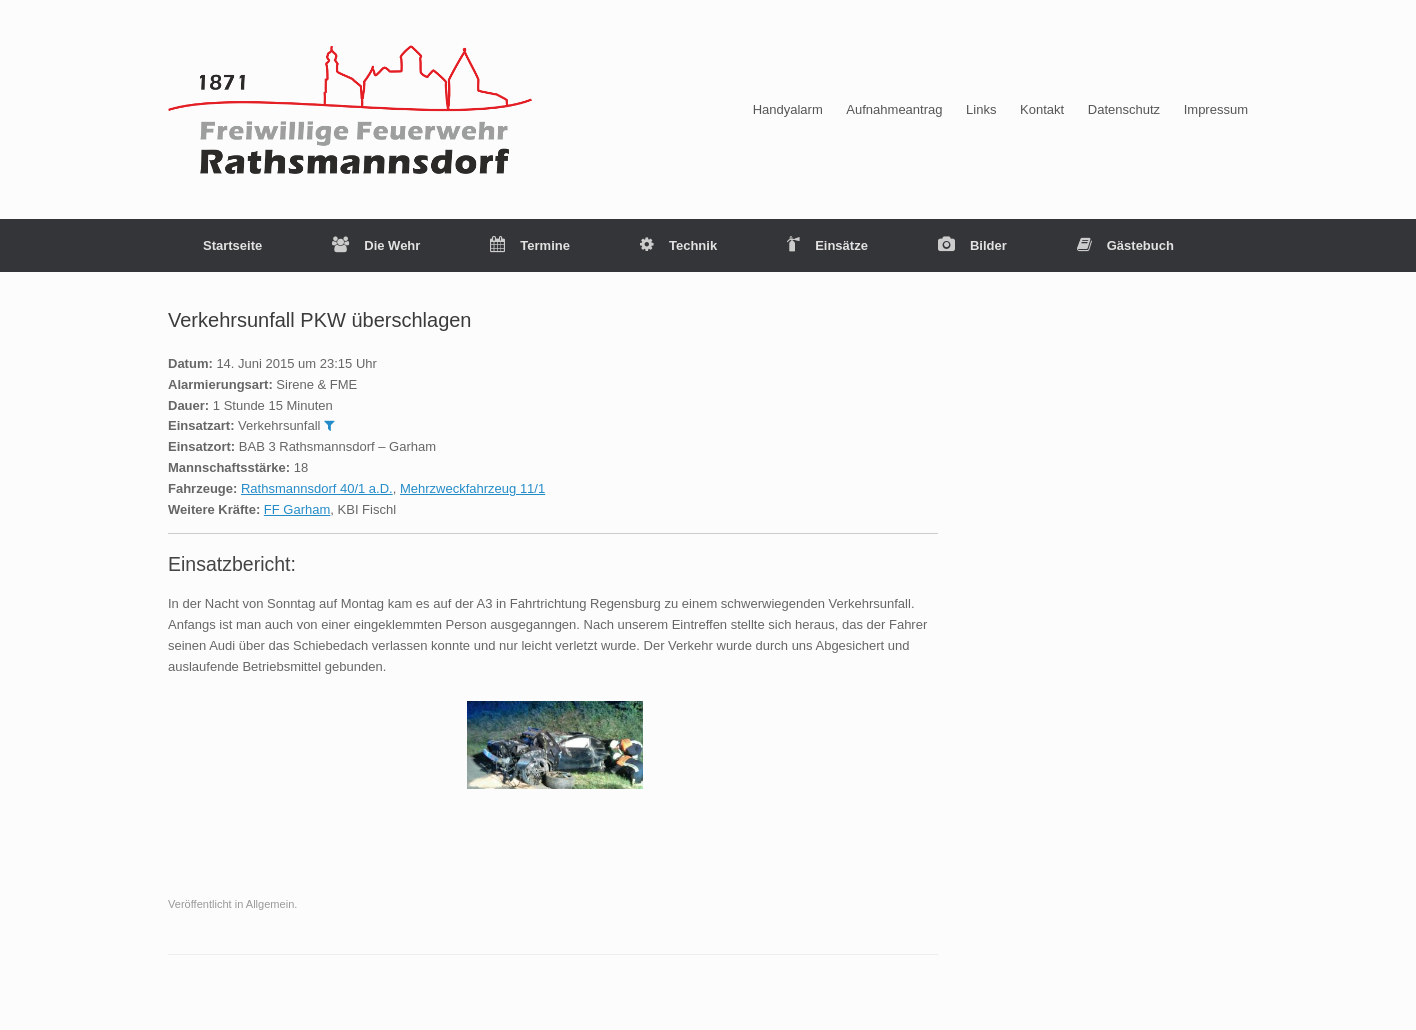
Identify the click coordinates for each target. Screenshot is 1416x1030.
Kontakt (1042, 109)
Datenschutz (1124, 109)
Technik (678, 245)
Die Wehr (376, 245)
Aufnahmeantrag (894, 109)
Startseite (232, 245)
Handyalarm (788, 109)
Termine (530, 245)
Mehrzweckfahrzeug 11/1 (472, 488)
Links (981, 109)
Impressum (1216, 109)
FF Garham (297, 509)
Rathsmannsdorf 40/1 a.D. (317, 488)
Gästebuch (1125, 245)
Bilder (972, 245)
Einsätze (827, 245)
